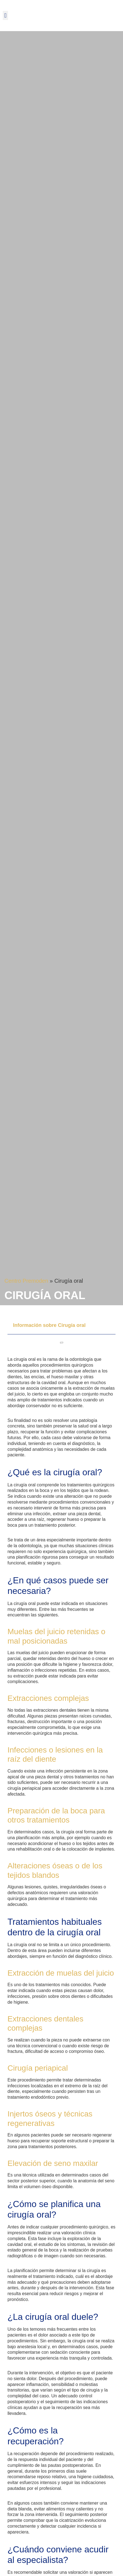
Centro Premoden (26, 1281)
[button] (5, 15)
